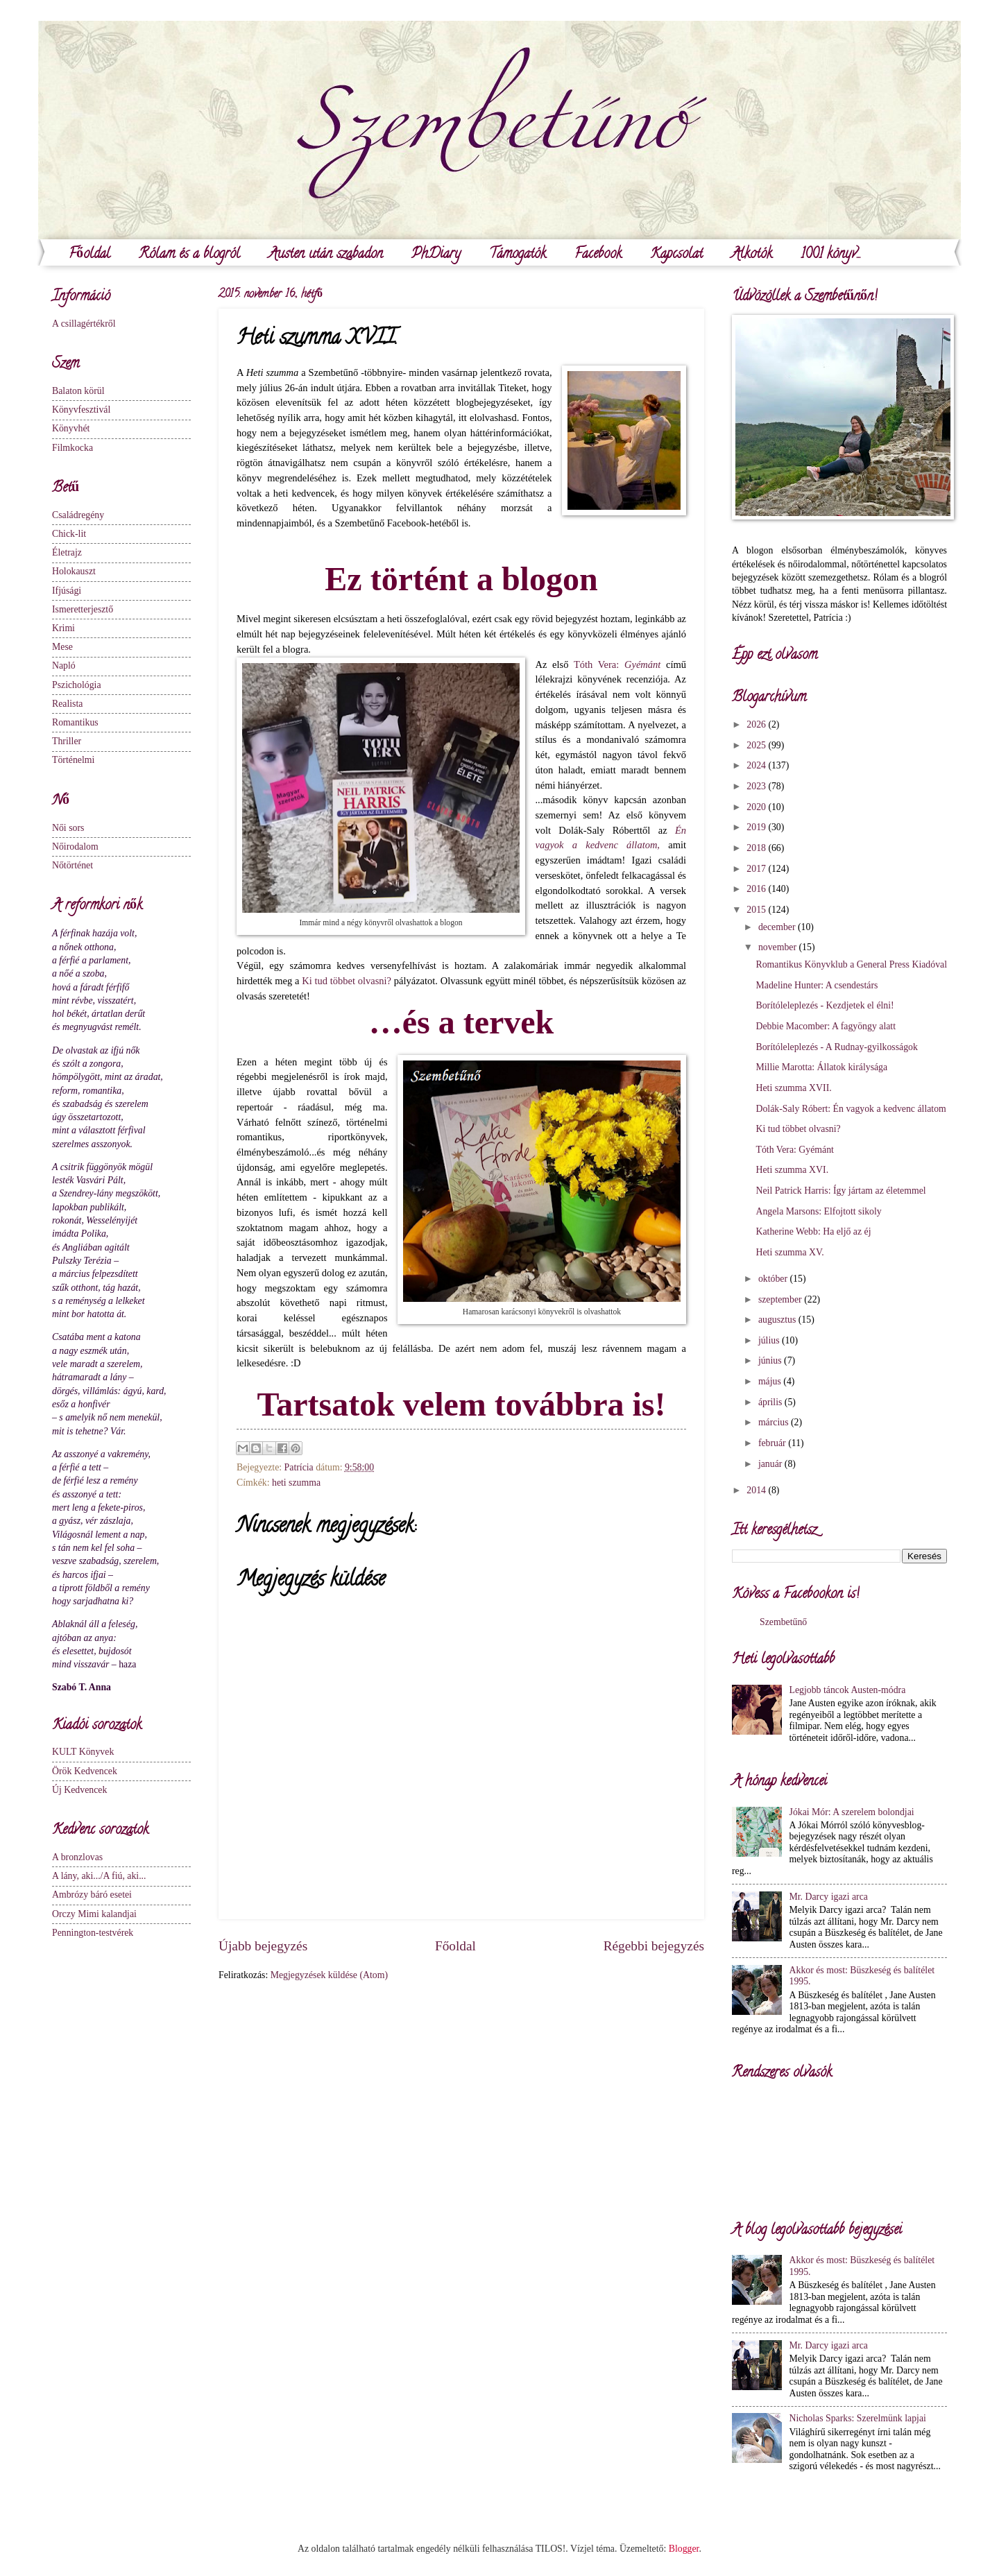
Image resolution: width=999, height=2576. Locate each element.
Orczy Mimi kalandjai (94, 1914)
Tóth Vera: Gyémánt (794, 1149)
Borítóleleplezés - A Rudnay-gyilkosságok (836, 1047)
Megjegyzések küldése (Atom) (329, 1975)
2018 (757, 848)
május (770, 1381)
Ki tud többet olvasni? (346, 980)
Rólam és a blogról (189, 255)
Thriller (66, 741)
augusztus (778, 1319)
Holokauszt (74, 571)
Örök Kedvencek (84, 1771)
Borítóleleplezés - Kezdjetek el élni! (824, 1005)
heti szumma (296, 1482)
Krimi (63, 628)
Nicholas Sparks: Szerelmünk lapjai (857, 2418)
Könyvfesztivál (81, 409)
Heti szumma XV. (789, 1252)
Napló (64, 665)
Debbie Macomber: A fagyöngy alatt (825, 1026)
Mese (62, 647)
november (778, 947)
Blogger (684, 2548)
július (770, 1340)
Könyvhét (70, 428)
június (771, 1360)
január (771, 1464)
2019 (757, 827)
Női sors (68, 828)
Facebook (598, 255)
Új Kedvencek (79, 1790)
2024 (757, 765)
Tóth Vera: (617, 664)
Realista (67, 703)
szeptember (781, 1299)
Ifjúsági (66, 590)
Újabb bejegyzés (263, 1946)
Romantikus (75, 722)
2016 (757, 889)
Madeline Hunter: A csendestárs (816, 985)
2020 (757, 807)
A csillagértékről (84, 323)
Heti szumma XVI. (791, 1170)
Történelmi (73, 760)
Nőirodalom (75, 846)
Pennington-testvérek (92, 1932)
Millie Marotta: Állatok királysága (821, 1067)
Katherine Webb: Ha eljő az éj (813, 1231)
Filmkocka (72, 448)
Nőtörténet (72, 865)
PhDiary (436, 255)
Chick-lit (69, 534)
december (778, 927)
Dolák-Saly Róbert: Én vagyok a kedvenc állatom (850, 1109)
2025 (757, 745)
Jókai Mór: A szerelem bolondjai (851, 1812)
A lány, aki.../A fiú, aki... (99, 1876)
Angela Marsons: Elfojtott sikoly (818, 1211)
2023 (757, 786)
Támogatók (517, 255)
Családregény (78, 515)
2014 (757, 1490)
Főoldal (89, 255)
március (774, 1422)
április (771, 1402)
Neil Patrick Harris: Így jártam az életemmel (840, 1190)
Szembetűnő (783, 1622)
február (773, 1443)
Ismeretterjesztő (82, 609)
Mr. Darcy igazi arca (828, 1896)
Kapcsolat (676, 255)
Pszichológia (76, 685)
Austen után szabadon (325, 255)
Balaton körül (78, 391)
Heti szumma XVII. (793, 1088)
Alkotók (751, 255)
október (774, 1278)
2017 (757, 869)
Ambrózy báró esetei (92, 1894)
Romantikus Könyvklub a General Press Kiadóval (851, 964)
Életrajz (67, 552)
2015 (757, 909)
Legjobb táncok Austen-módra (847, 1690)
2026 (757, 724)
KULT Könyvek (83, 1751)
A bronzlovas (77, 1857)
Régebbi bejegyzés (654, 1946)
